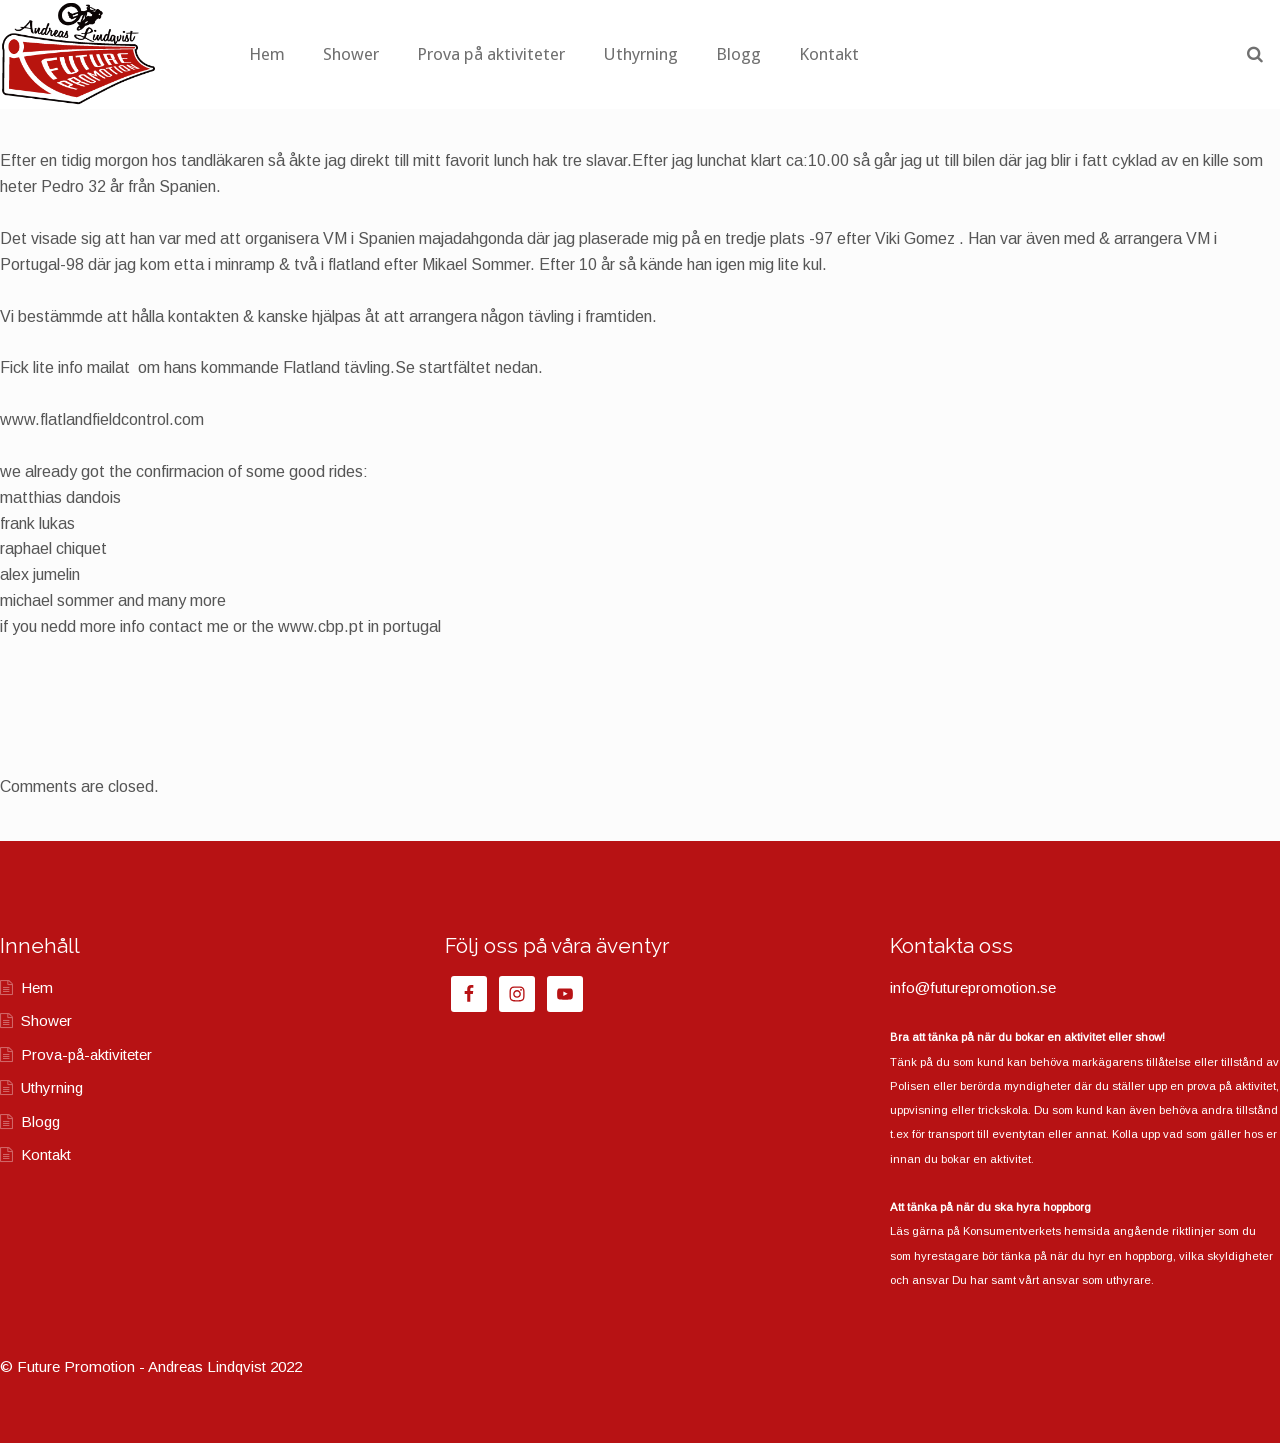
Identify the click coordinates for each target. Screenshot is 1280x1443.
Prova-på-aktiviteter (86, 1054)
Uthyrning (748, 54)
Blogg (846, 54)
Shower (459, 54)
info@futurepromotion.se (973, 987)
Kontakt (937, 54)
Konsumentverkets (1012, 1231)
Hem (375, 54)
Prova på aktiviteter (599, 54)
